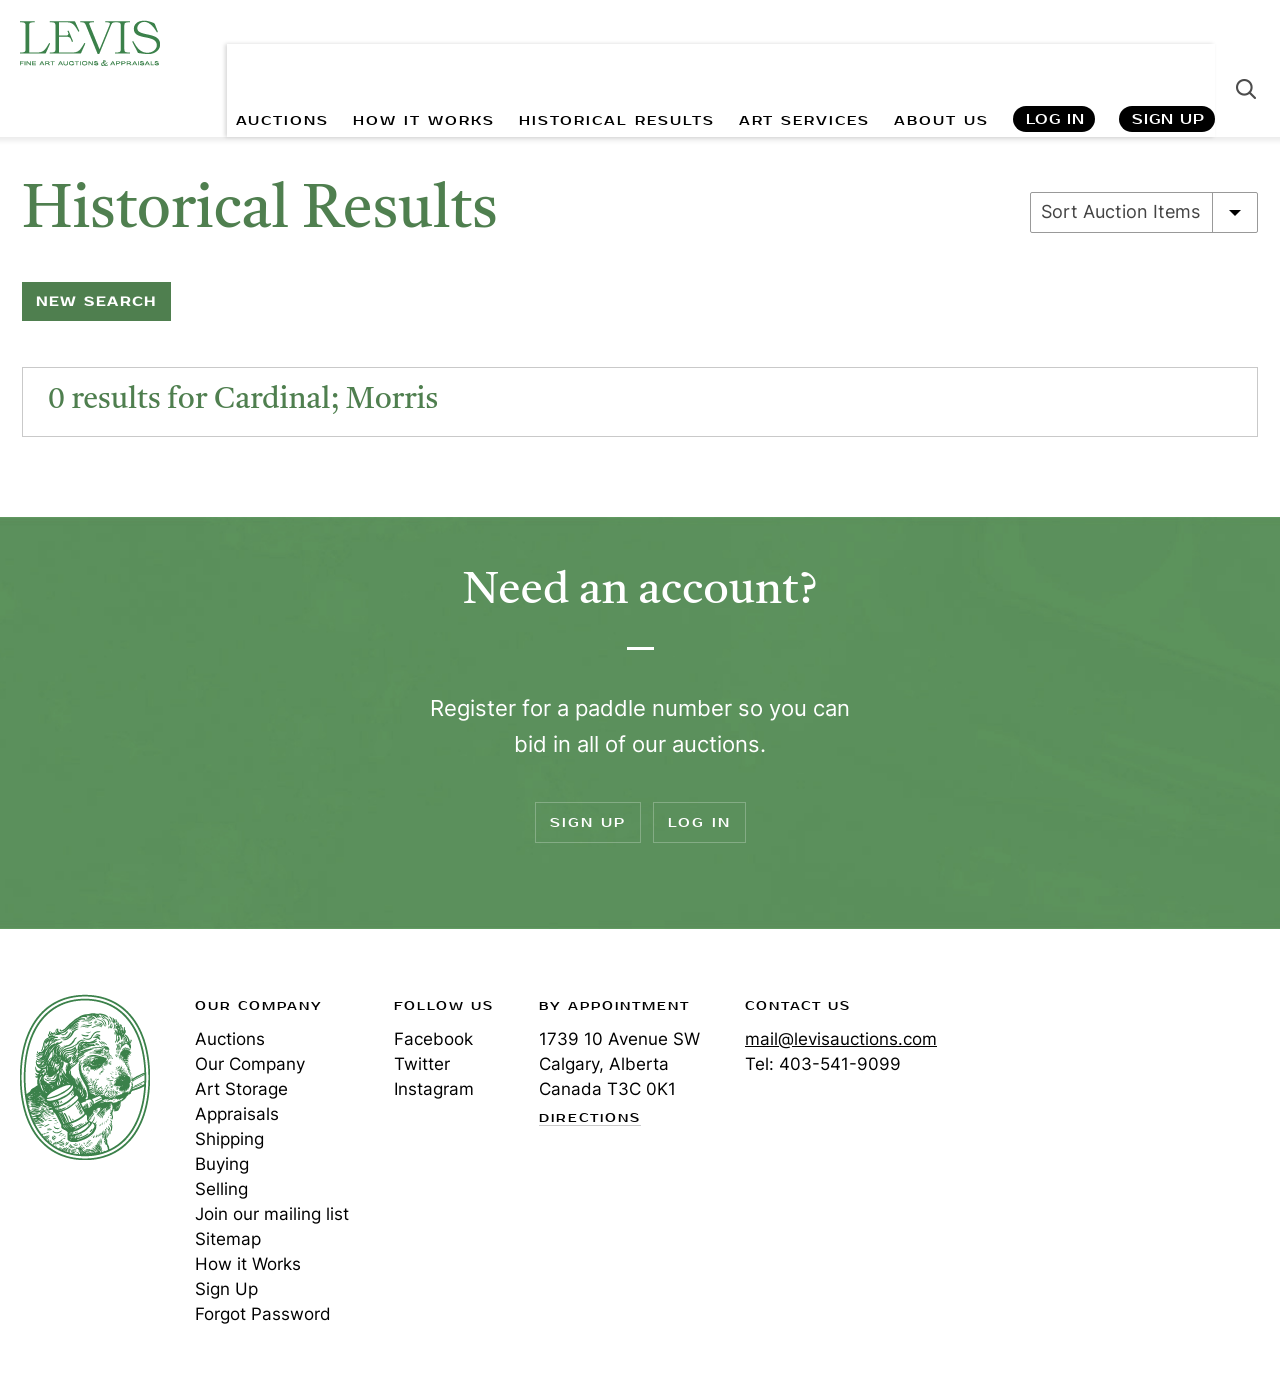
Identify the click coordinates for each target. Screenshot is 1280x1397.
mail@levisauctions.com (841, 1039)
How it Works (248, 1264)
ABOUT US (939, 60)
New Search (96, 301)
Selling (221, 1189)
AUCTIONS (276, 60)
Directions (590, 1119)
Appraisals (237, 1114)
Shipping (229, 1139)
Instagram (434, 1089)
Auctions (230, 1039)
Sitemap (228, 1239)
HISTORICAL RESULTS (613, 60)
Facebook (433, 1039)
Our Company (250, 1064)
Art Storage (241, 1089)
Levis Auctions (90, 43)
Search (1246, 60)
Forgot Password (263, 1314)
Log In (1054, 60)
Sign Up (1168, 60)
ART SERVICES (801, 60)
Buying (222, 1164)
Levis (85, 1077)
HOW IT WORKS (419, 60)
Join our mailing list (272, 1214)
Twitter (422, 1064)
